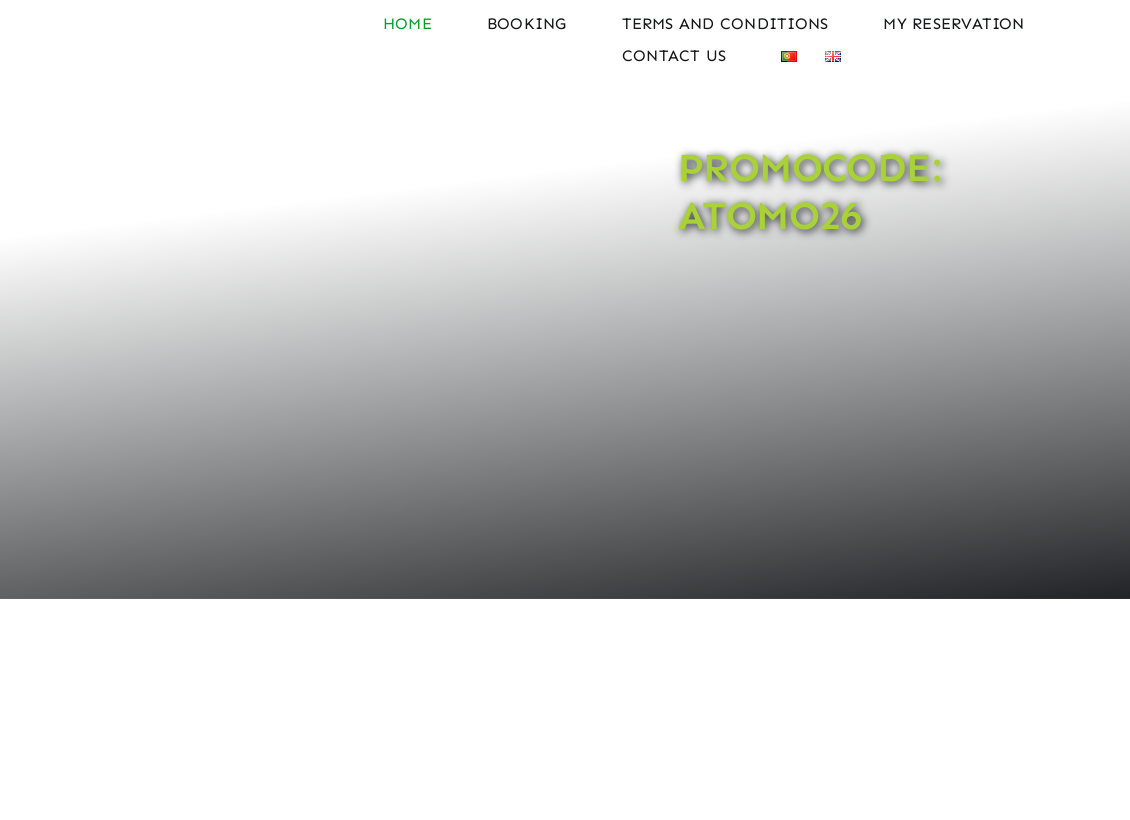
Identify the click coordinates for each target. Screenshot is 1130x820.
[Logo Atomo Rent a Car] (183, 11)
